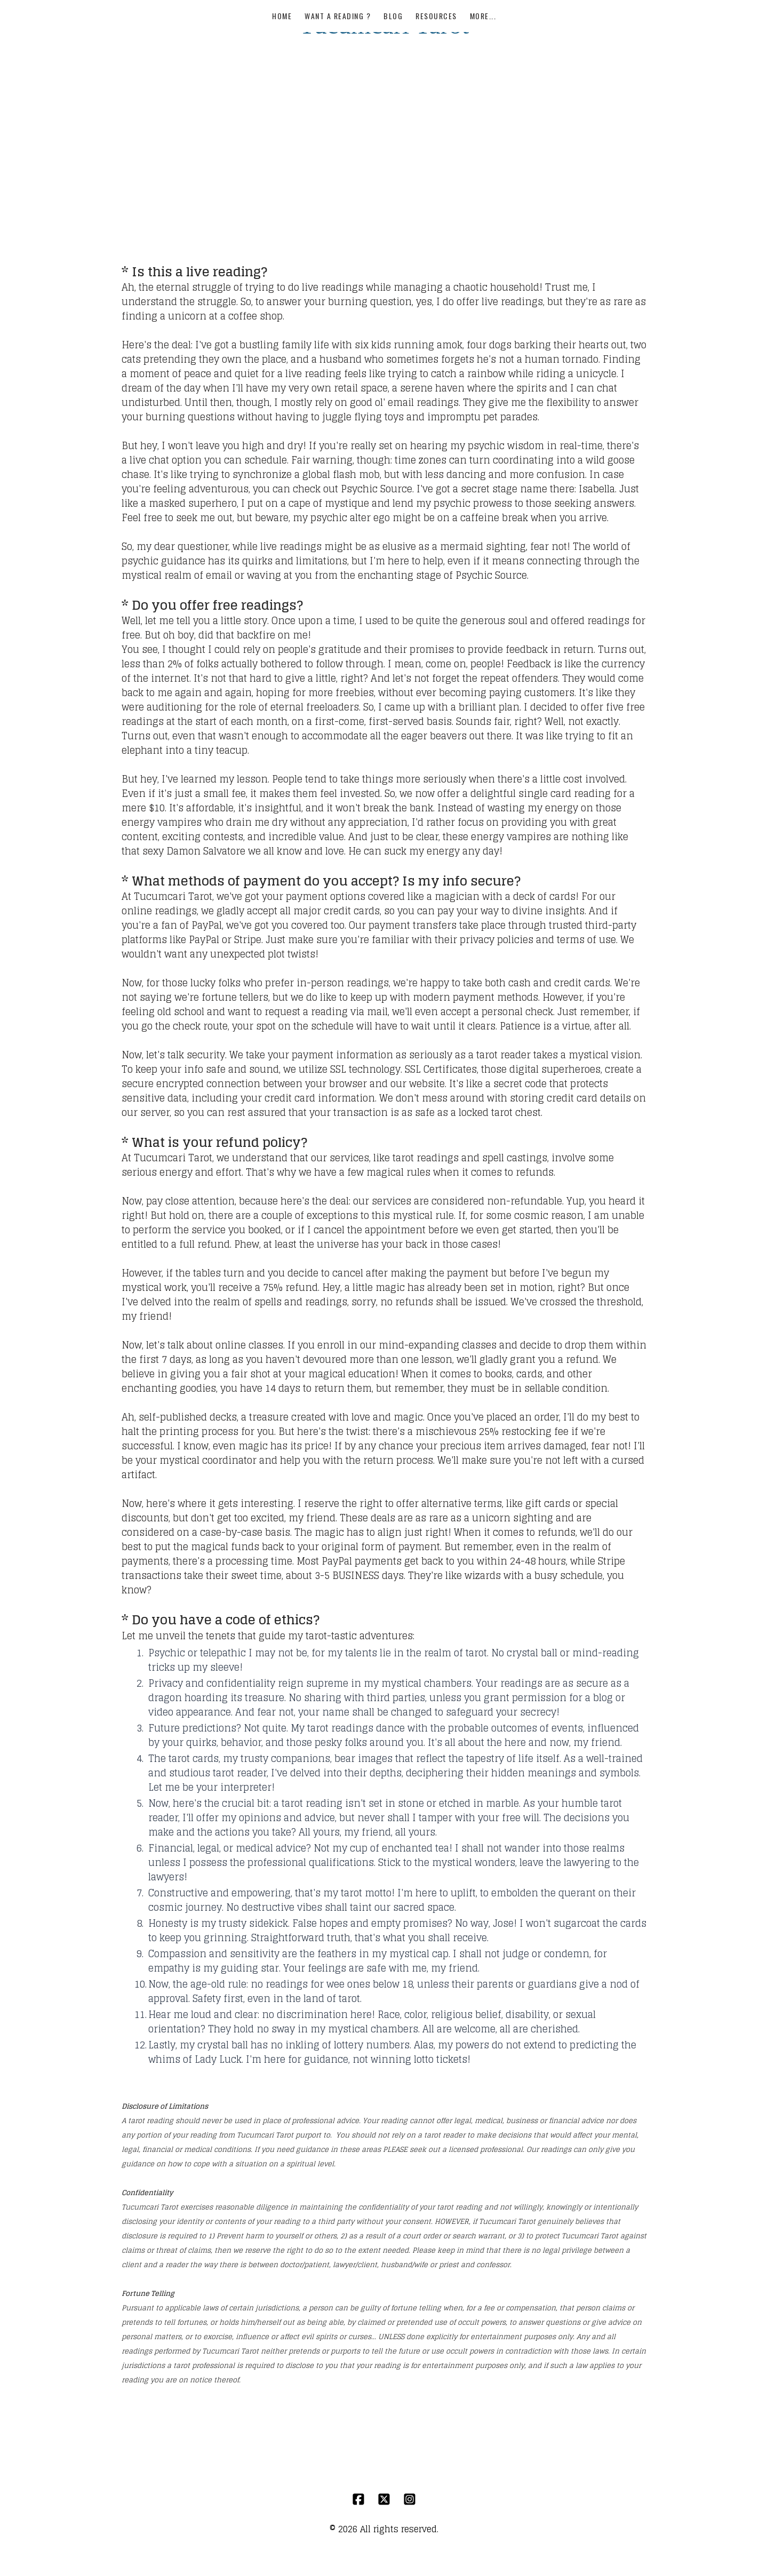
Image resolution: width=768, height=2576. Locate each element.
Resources (436, 56)
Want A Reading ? (338, 56)
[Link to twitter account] (384, 2488)
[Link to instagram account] (409, 2488)
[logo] (384, 25)
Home (282, 56)
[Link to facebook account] (358, 2488)
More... (483, 56)
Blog (393, 56)
